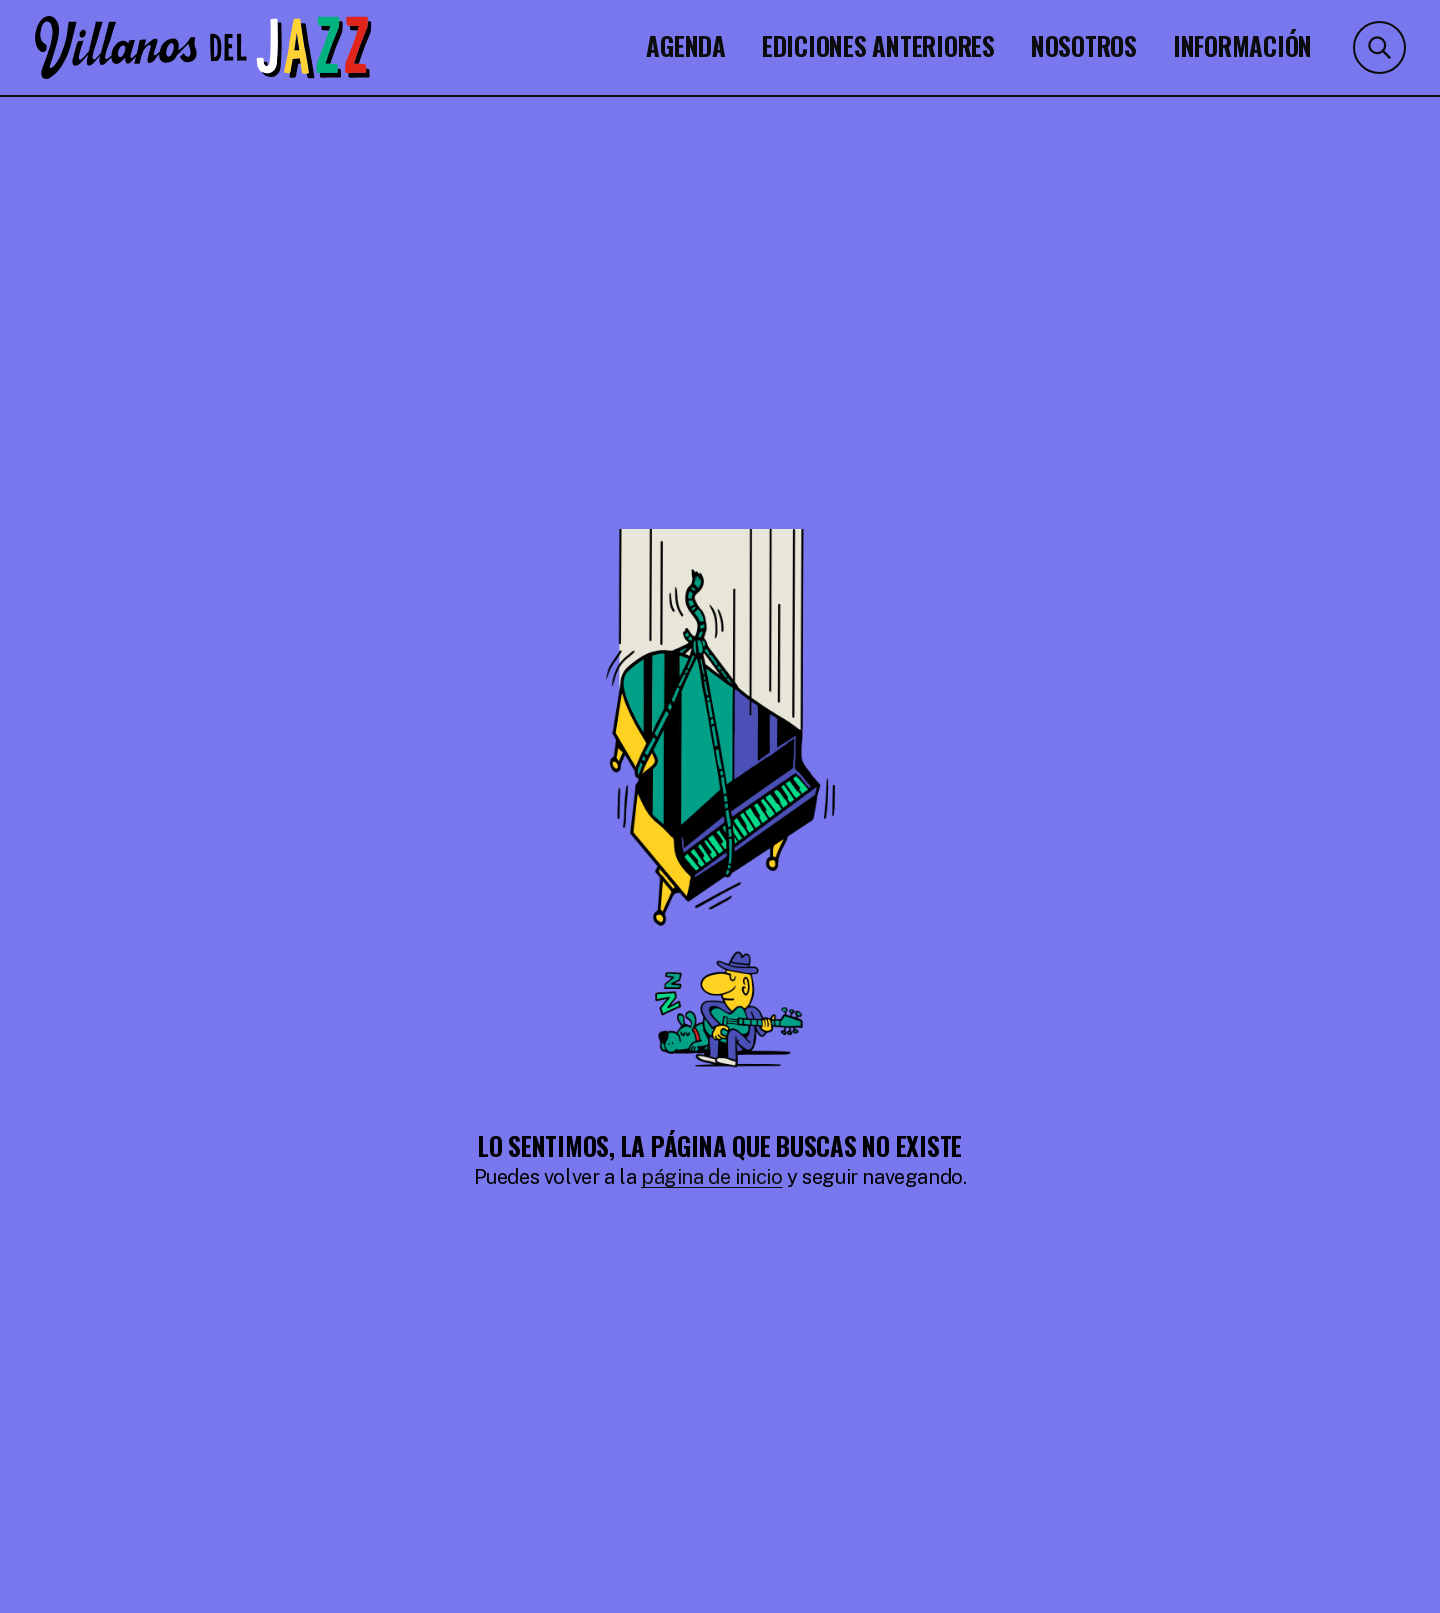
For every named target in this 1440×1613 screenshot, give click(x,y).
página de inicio (712, 1177)
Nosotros (1084, 44)
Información (1242, 44)
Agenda (686, 44)
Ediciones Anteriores (878, 44)
